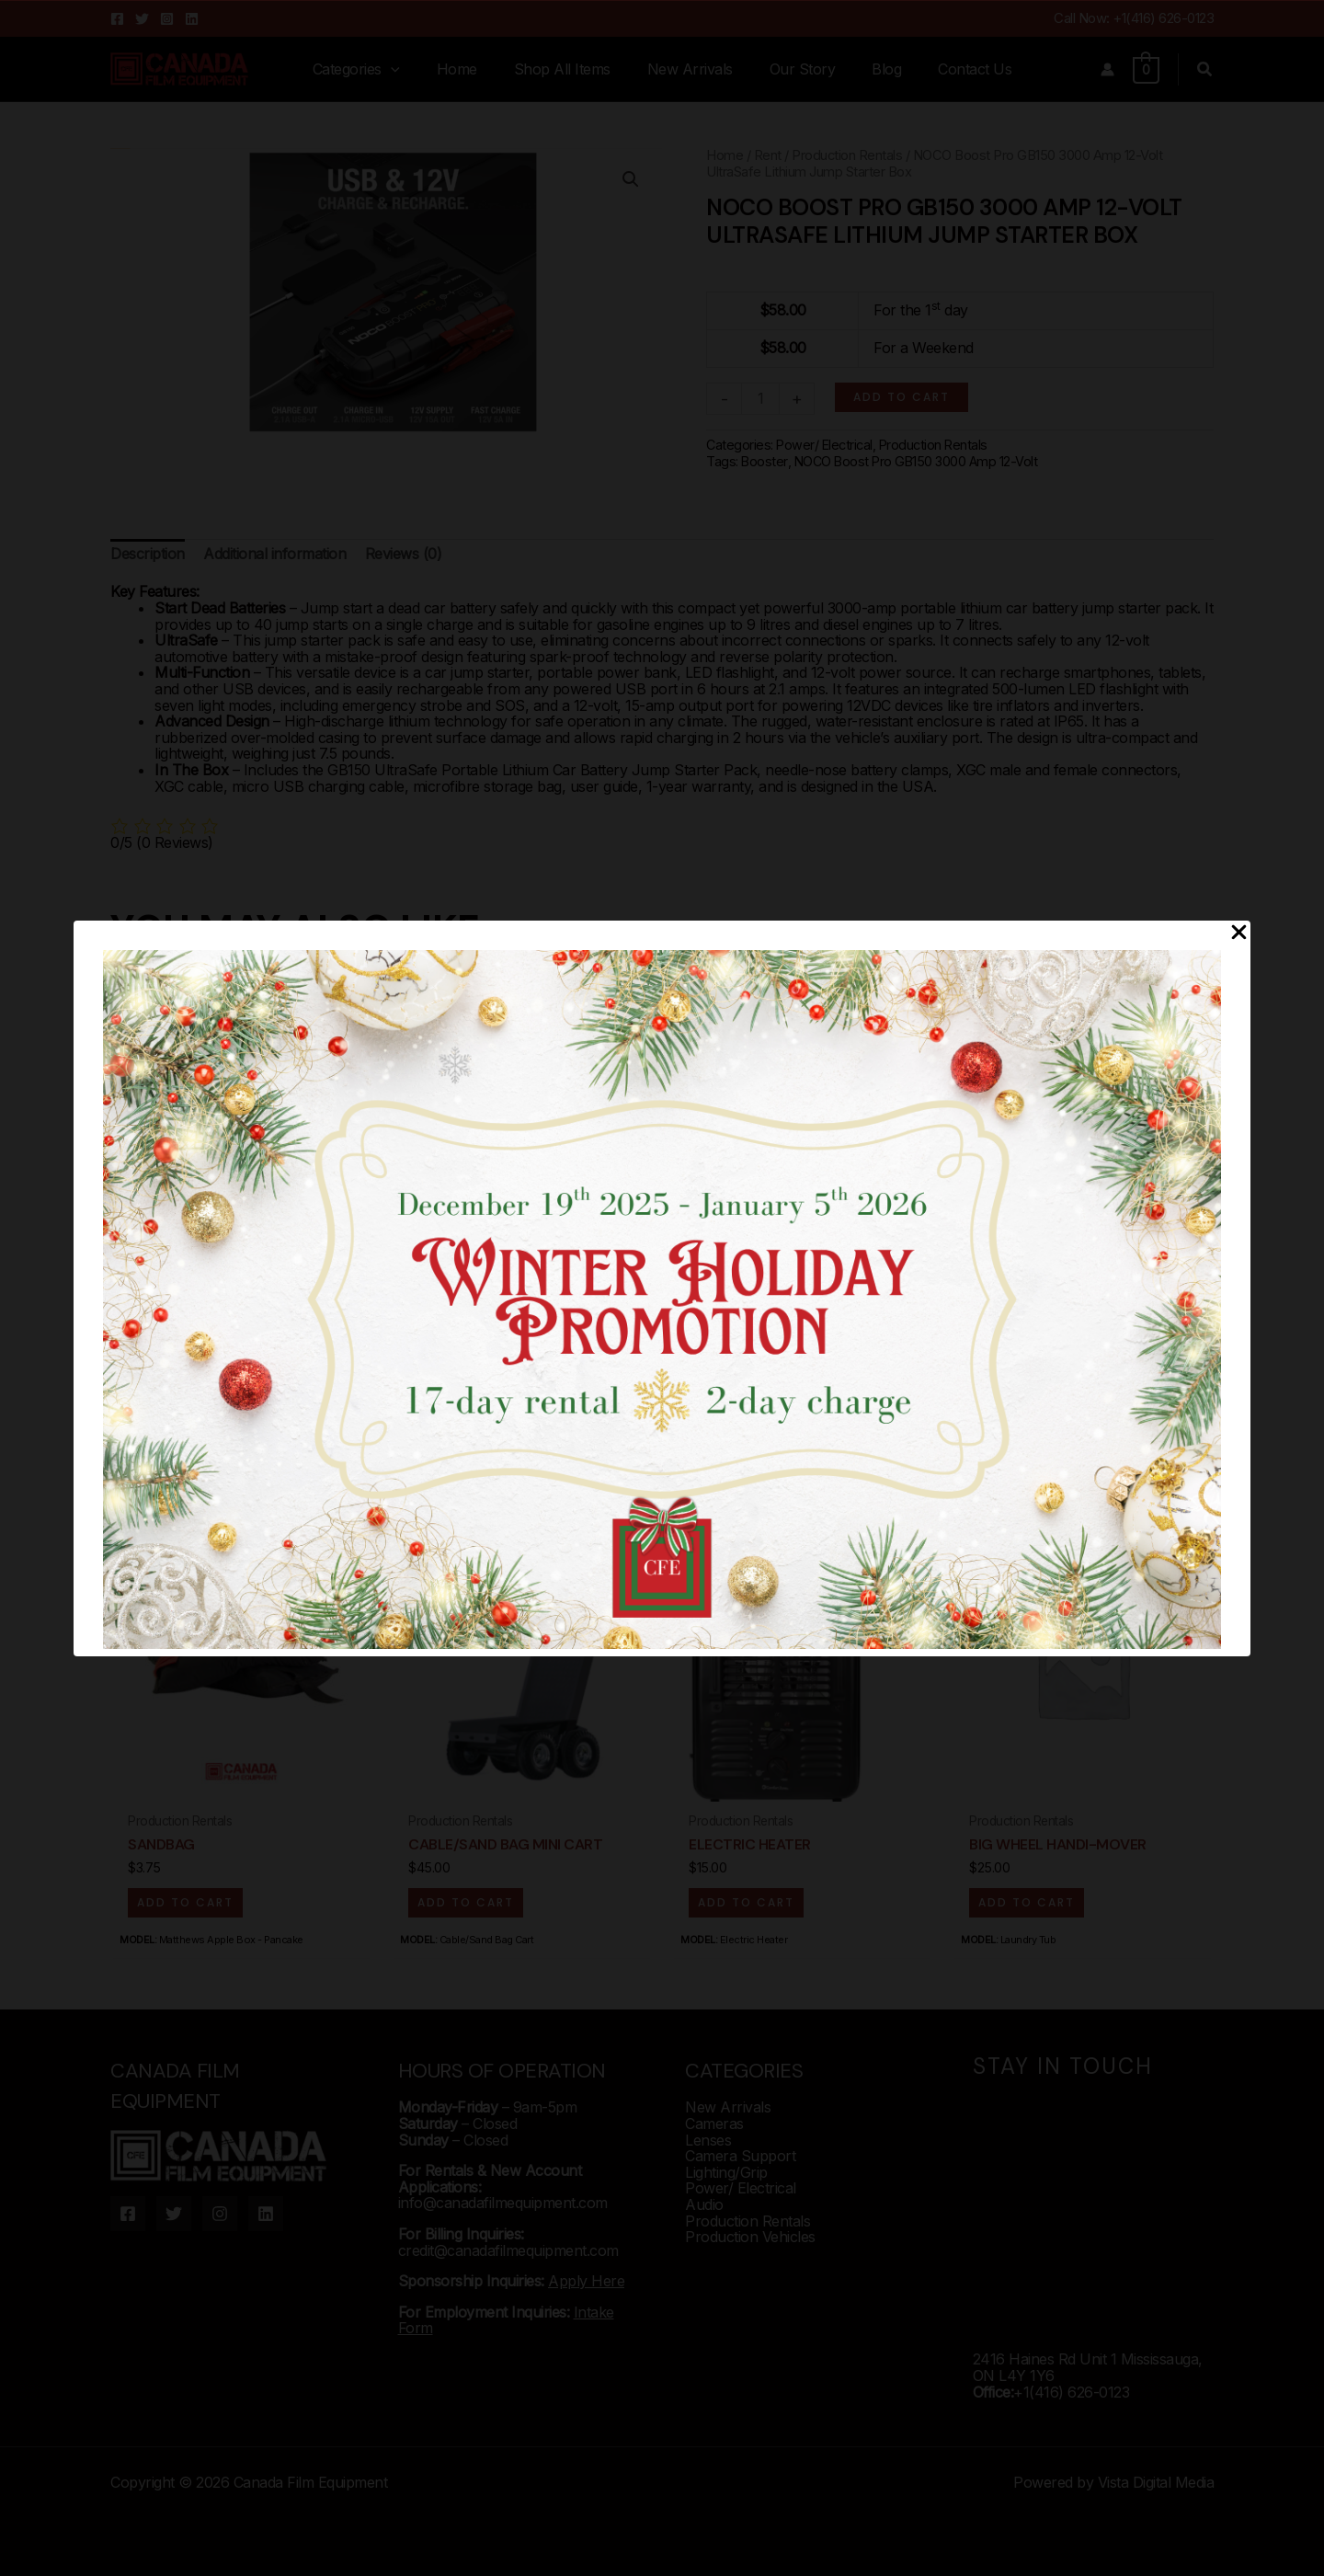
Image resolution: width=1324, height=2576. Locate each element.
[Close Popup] (1238, 933)
